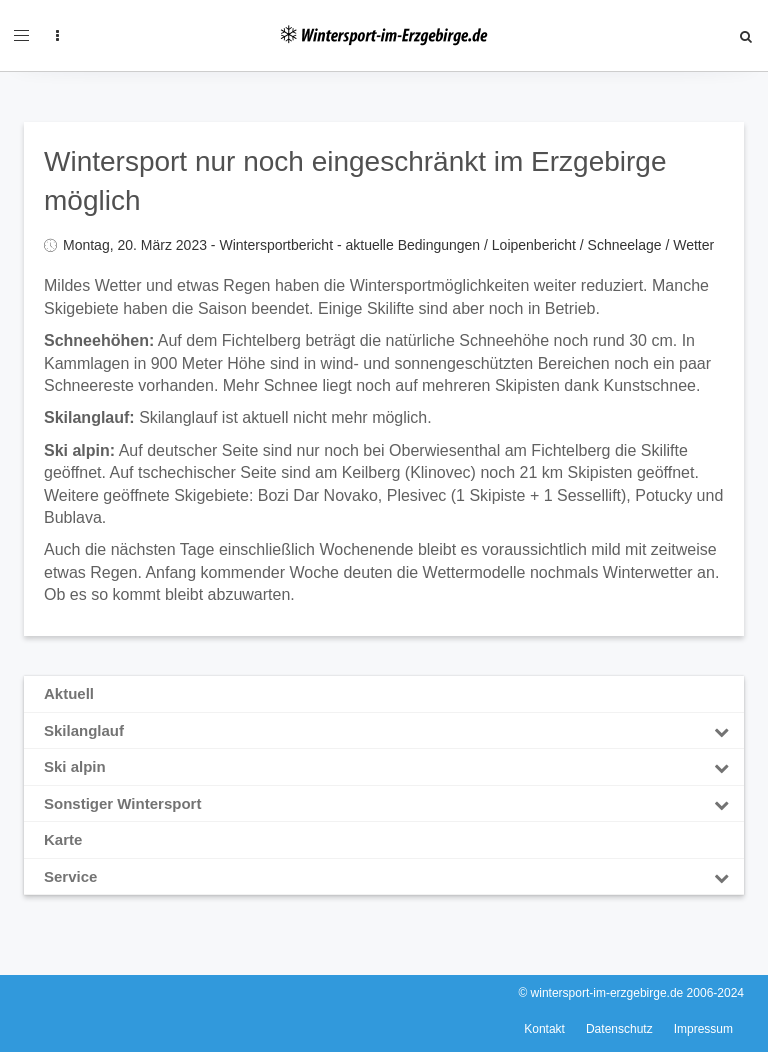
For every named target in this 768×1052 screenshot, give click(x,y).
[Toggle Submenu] (721, 731)
